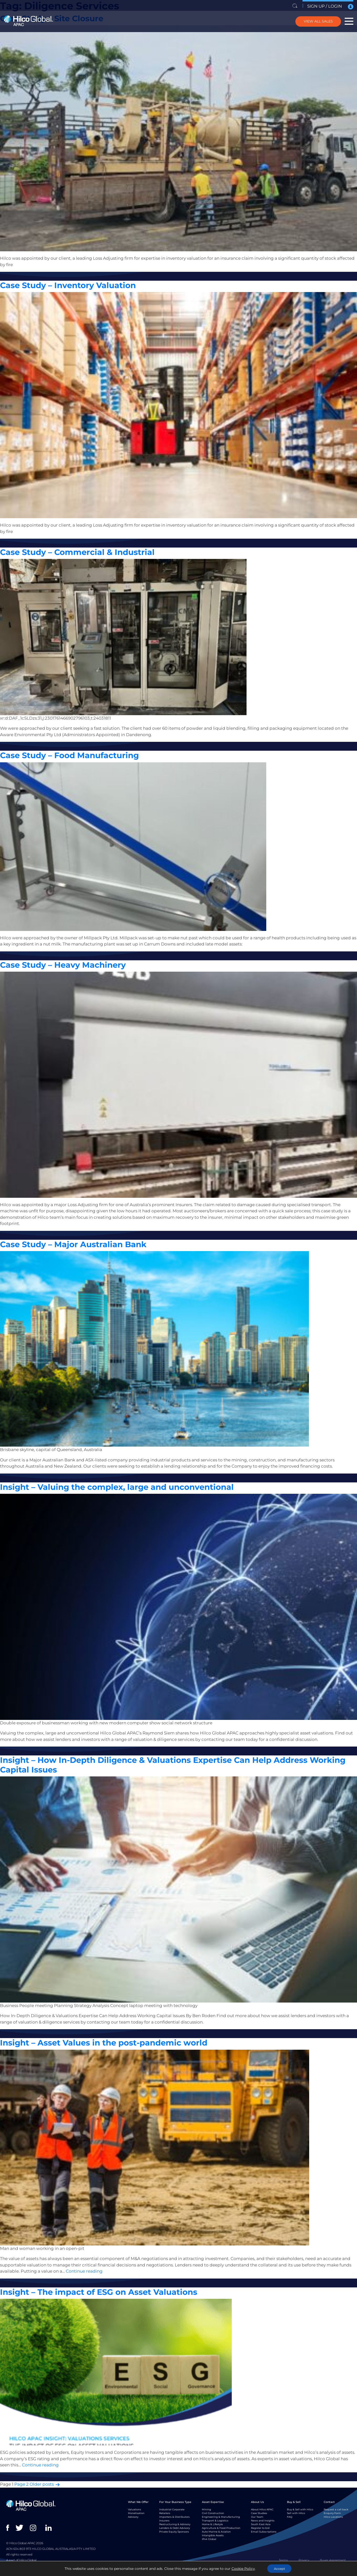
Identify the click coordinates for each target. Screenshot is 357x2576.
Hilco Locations (333, 2516)
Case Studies (259, 2513)
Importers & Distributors (174, 2516)
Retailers (164, 2513)
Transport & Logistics (215, 2520)
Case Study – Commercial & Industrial (77, 552)
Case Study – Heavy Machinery (63, 965)
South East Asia (260, 2524)
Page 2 (21, 2484)
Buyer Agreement (333, 2560)
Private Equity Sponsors (174, 2531)
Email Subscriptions (263, 2531)
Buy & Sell (294, 2502)
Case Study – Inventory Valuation (68, 285)
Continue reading (84, 2271)
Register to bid (260, 2528)
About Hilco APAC (262, 2509)
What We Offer (138, 2502)
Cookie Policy (241, 2568)
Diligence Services (64, 278)
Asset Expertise (213, 2502)
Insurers (164, 2520)
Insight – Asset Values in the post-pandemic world (103, 2042)
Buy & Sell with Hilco (300, 2509)
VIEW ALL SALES (316, 21)
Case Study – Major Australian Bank (73, 1244)
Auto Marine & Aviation (216, 2531)
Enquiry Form (332, 2513)
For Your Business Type (175, 2502)
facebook (10, 2528)
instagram (34, 2528)
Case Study (30, 278)
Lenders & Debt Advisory (174, 2528)
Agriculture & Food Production (221, 2528)
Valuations (85, 278)
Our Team (257, 2516)
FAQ (289, 2516)
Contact (329, 2502)
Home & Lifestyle (212, 2524)
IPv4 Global (209, 2539)
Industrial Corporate (171, 2509)
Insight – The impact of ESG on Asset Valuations (98, 2292)
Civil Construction (213, 2513)
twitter (20, 2528)
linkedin (49, 2528)
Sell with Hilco (296, 2513)
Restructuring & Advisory (174, 2524)
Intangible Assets (213, 2535)
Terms (283, 2560)
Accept (279, 2568)
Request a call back (336, 2509)
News (38, 2036)
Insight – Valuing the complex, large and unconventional (117, 1487)
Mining (206, 2509)
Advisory (133, 2516)
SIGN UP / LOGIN (330, 6)
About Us (257, 2502)
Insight (27, 1753)
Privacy (304, 2560)
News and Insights (262, 2520)
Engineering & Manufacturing (221, 2516)
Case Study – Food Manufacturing (69, 755)
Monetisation (136, 2513)
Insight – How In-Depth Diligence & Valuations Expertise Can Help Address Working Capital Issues (172, 1764)
